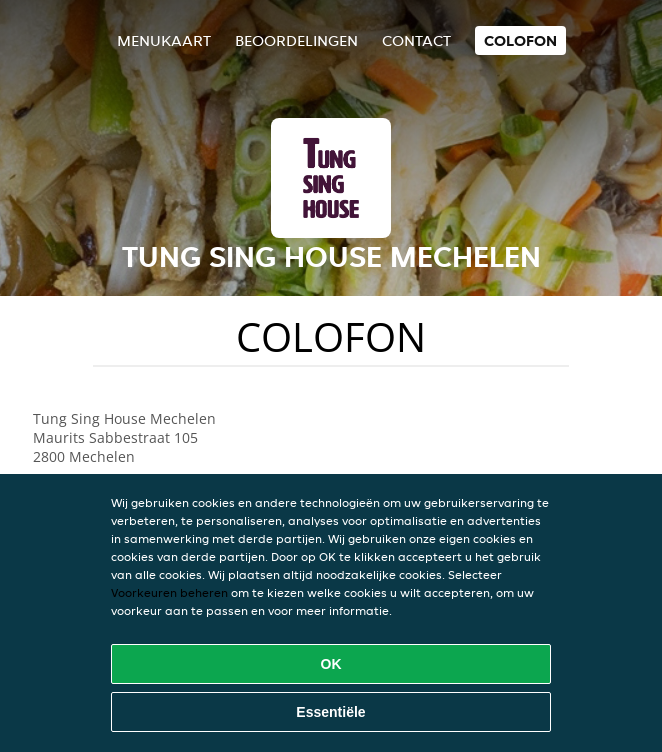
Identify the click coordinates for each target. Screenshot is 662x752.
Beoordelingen (296, 40)
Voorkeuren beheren (169, 592)
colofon (520, 40)
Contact (416, 40)
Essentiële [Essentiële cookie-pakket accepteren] (330, 712)
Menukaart (164, 40)
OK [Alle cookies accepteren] (331, 664)
